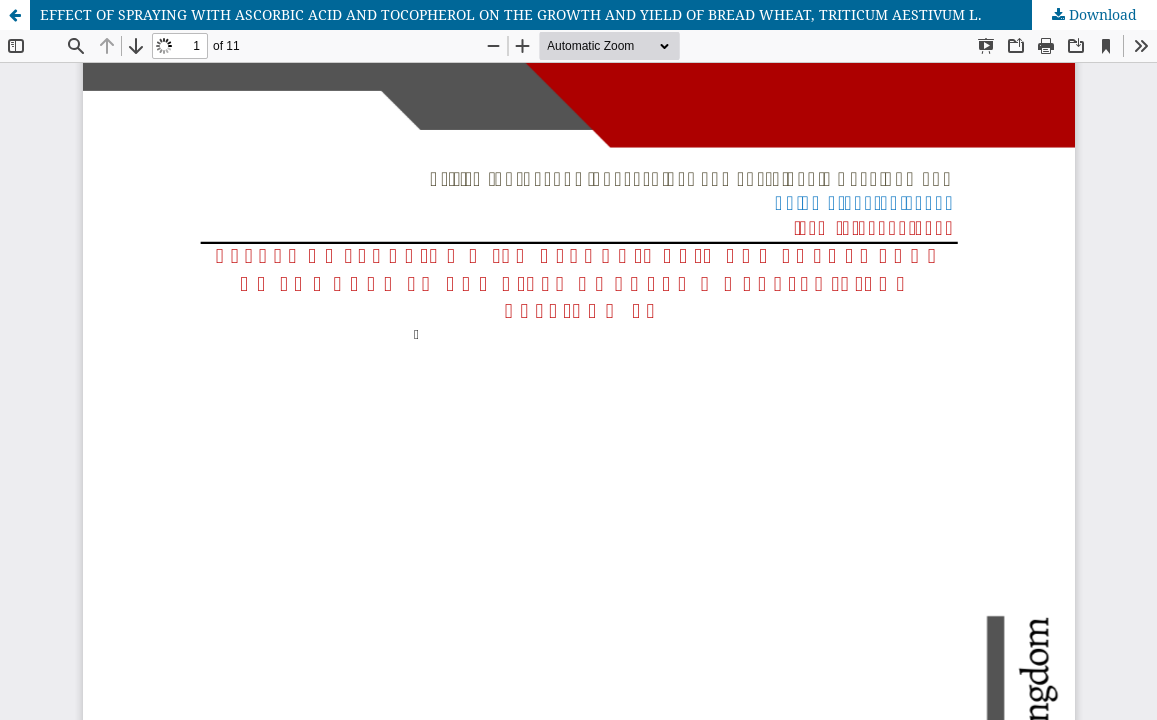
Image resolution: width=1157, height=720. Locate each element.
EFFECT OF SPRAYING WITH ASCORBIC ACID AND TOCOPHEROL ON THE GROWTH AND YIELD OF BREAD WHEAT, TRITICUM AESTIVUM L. (511, 14)
